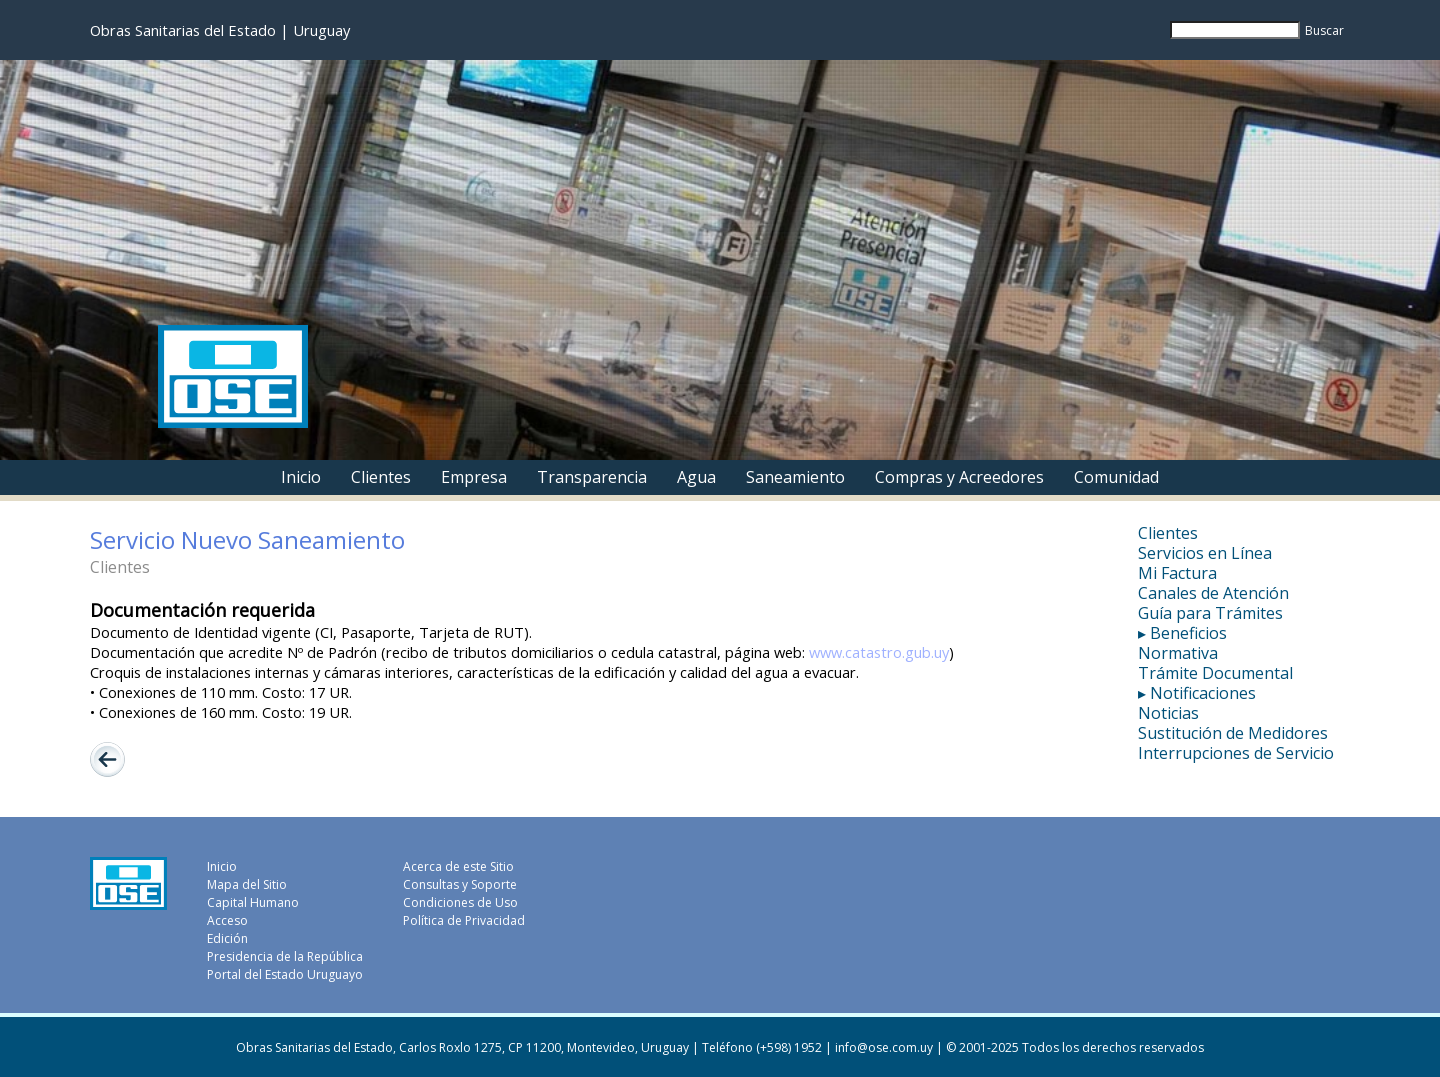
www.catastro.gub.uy (879, 652)
